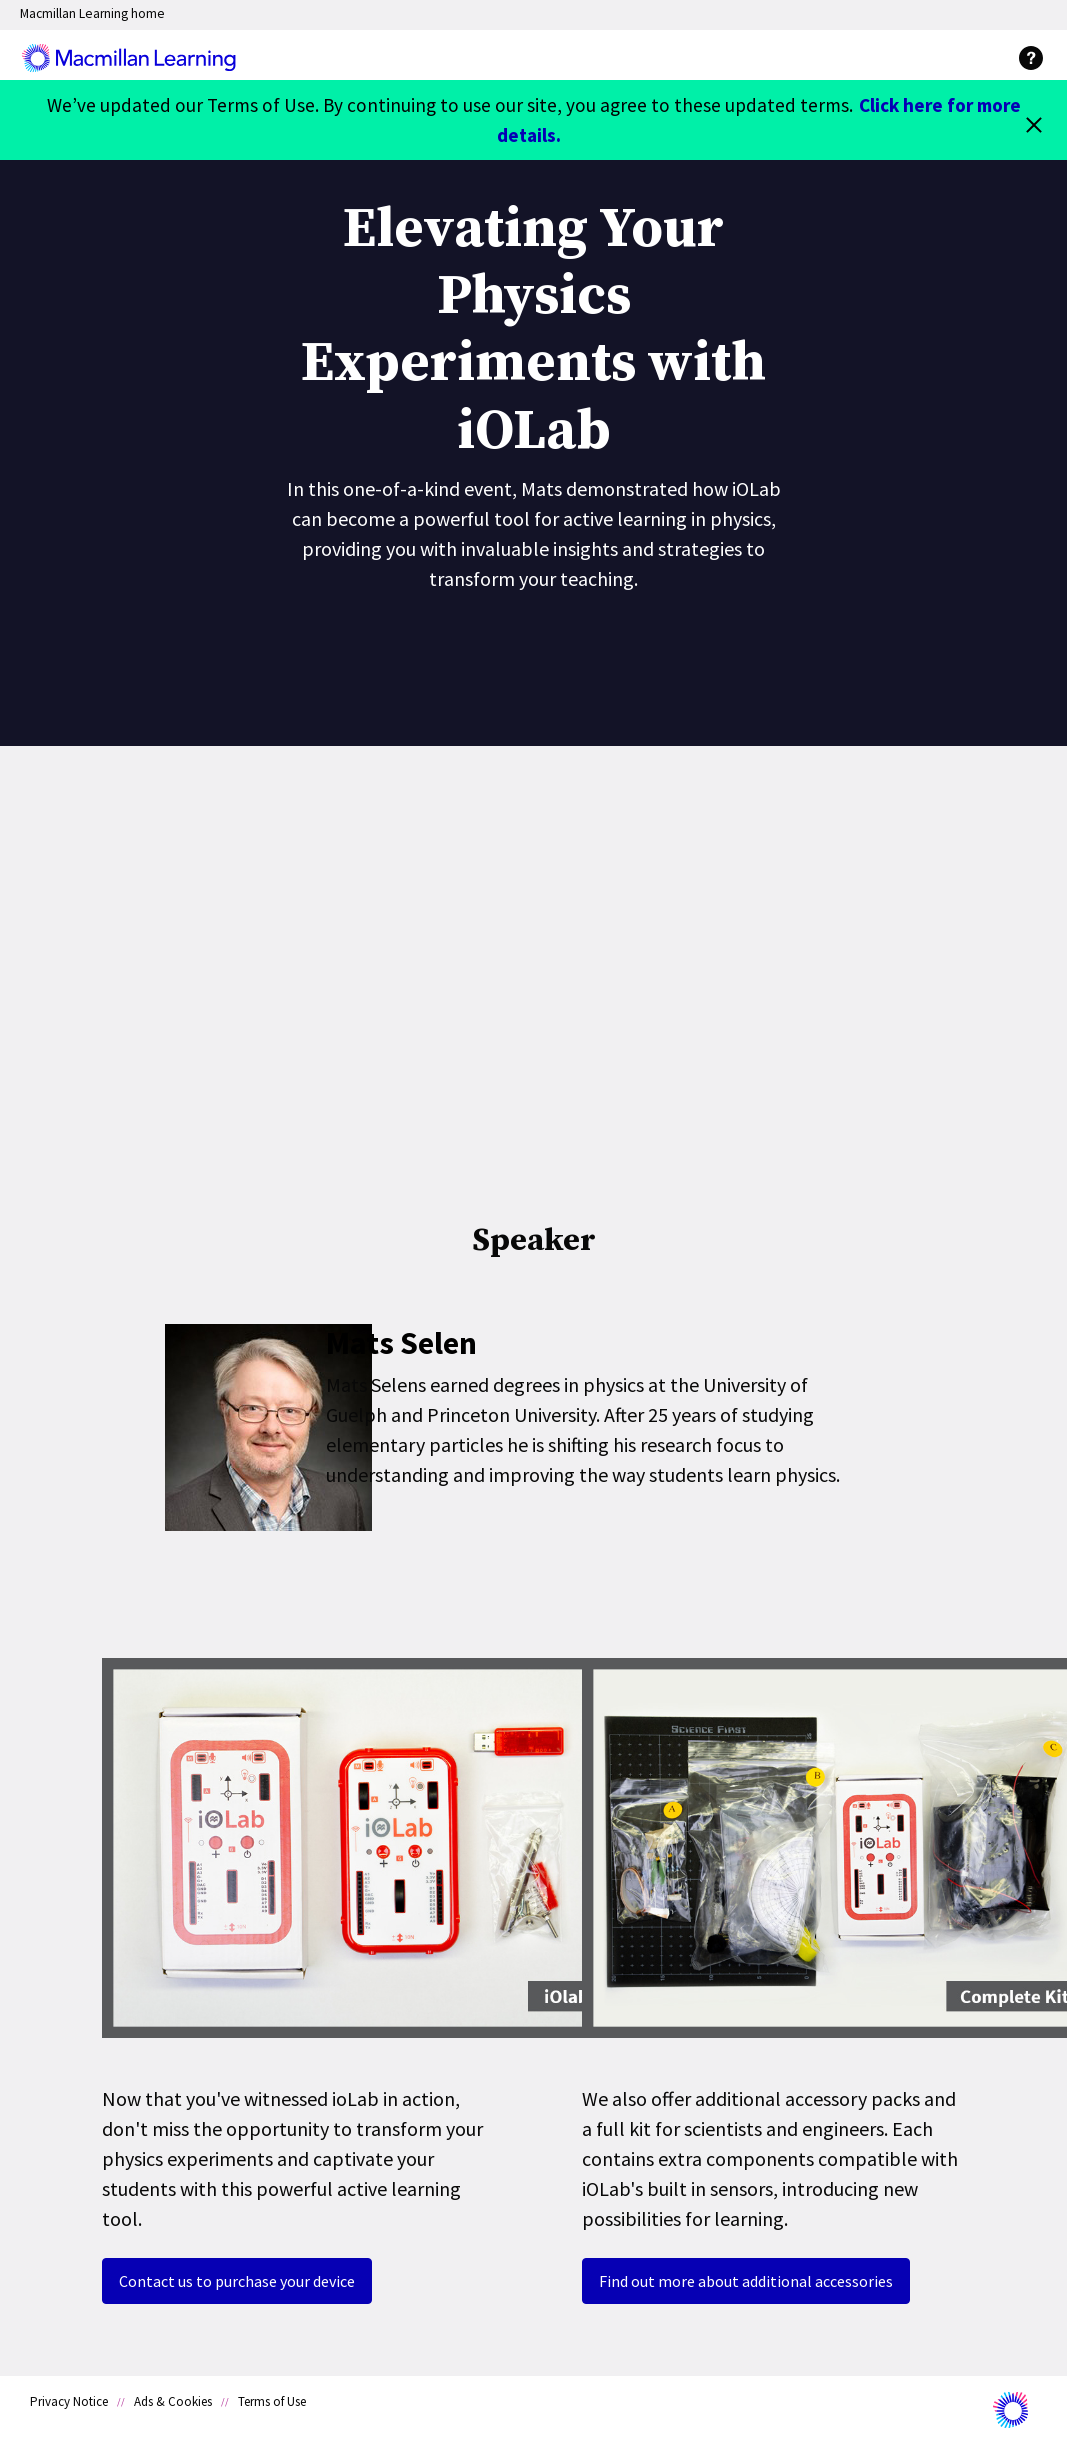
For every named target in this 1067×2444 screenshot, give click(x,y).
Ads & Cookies (173, 2401)
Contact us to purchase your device (237, 2281)
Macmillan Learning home (92, 13)
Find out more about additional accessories (746, 2281)
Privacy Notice (69, 2401)
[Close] (1034, 120)
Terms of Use (272, 2401)
